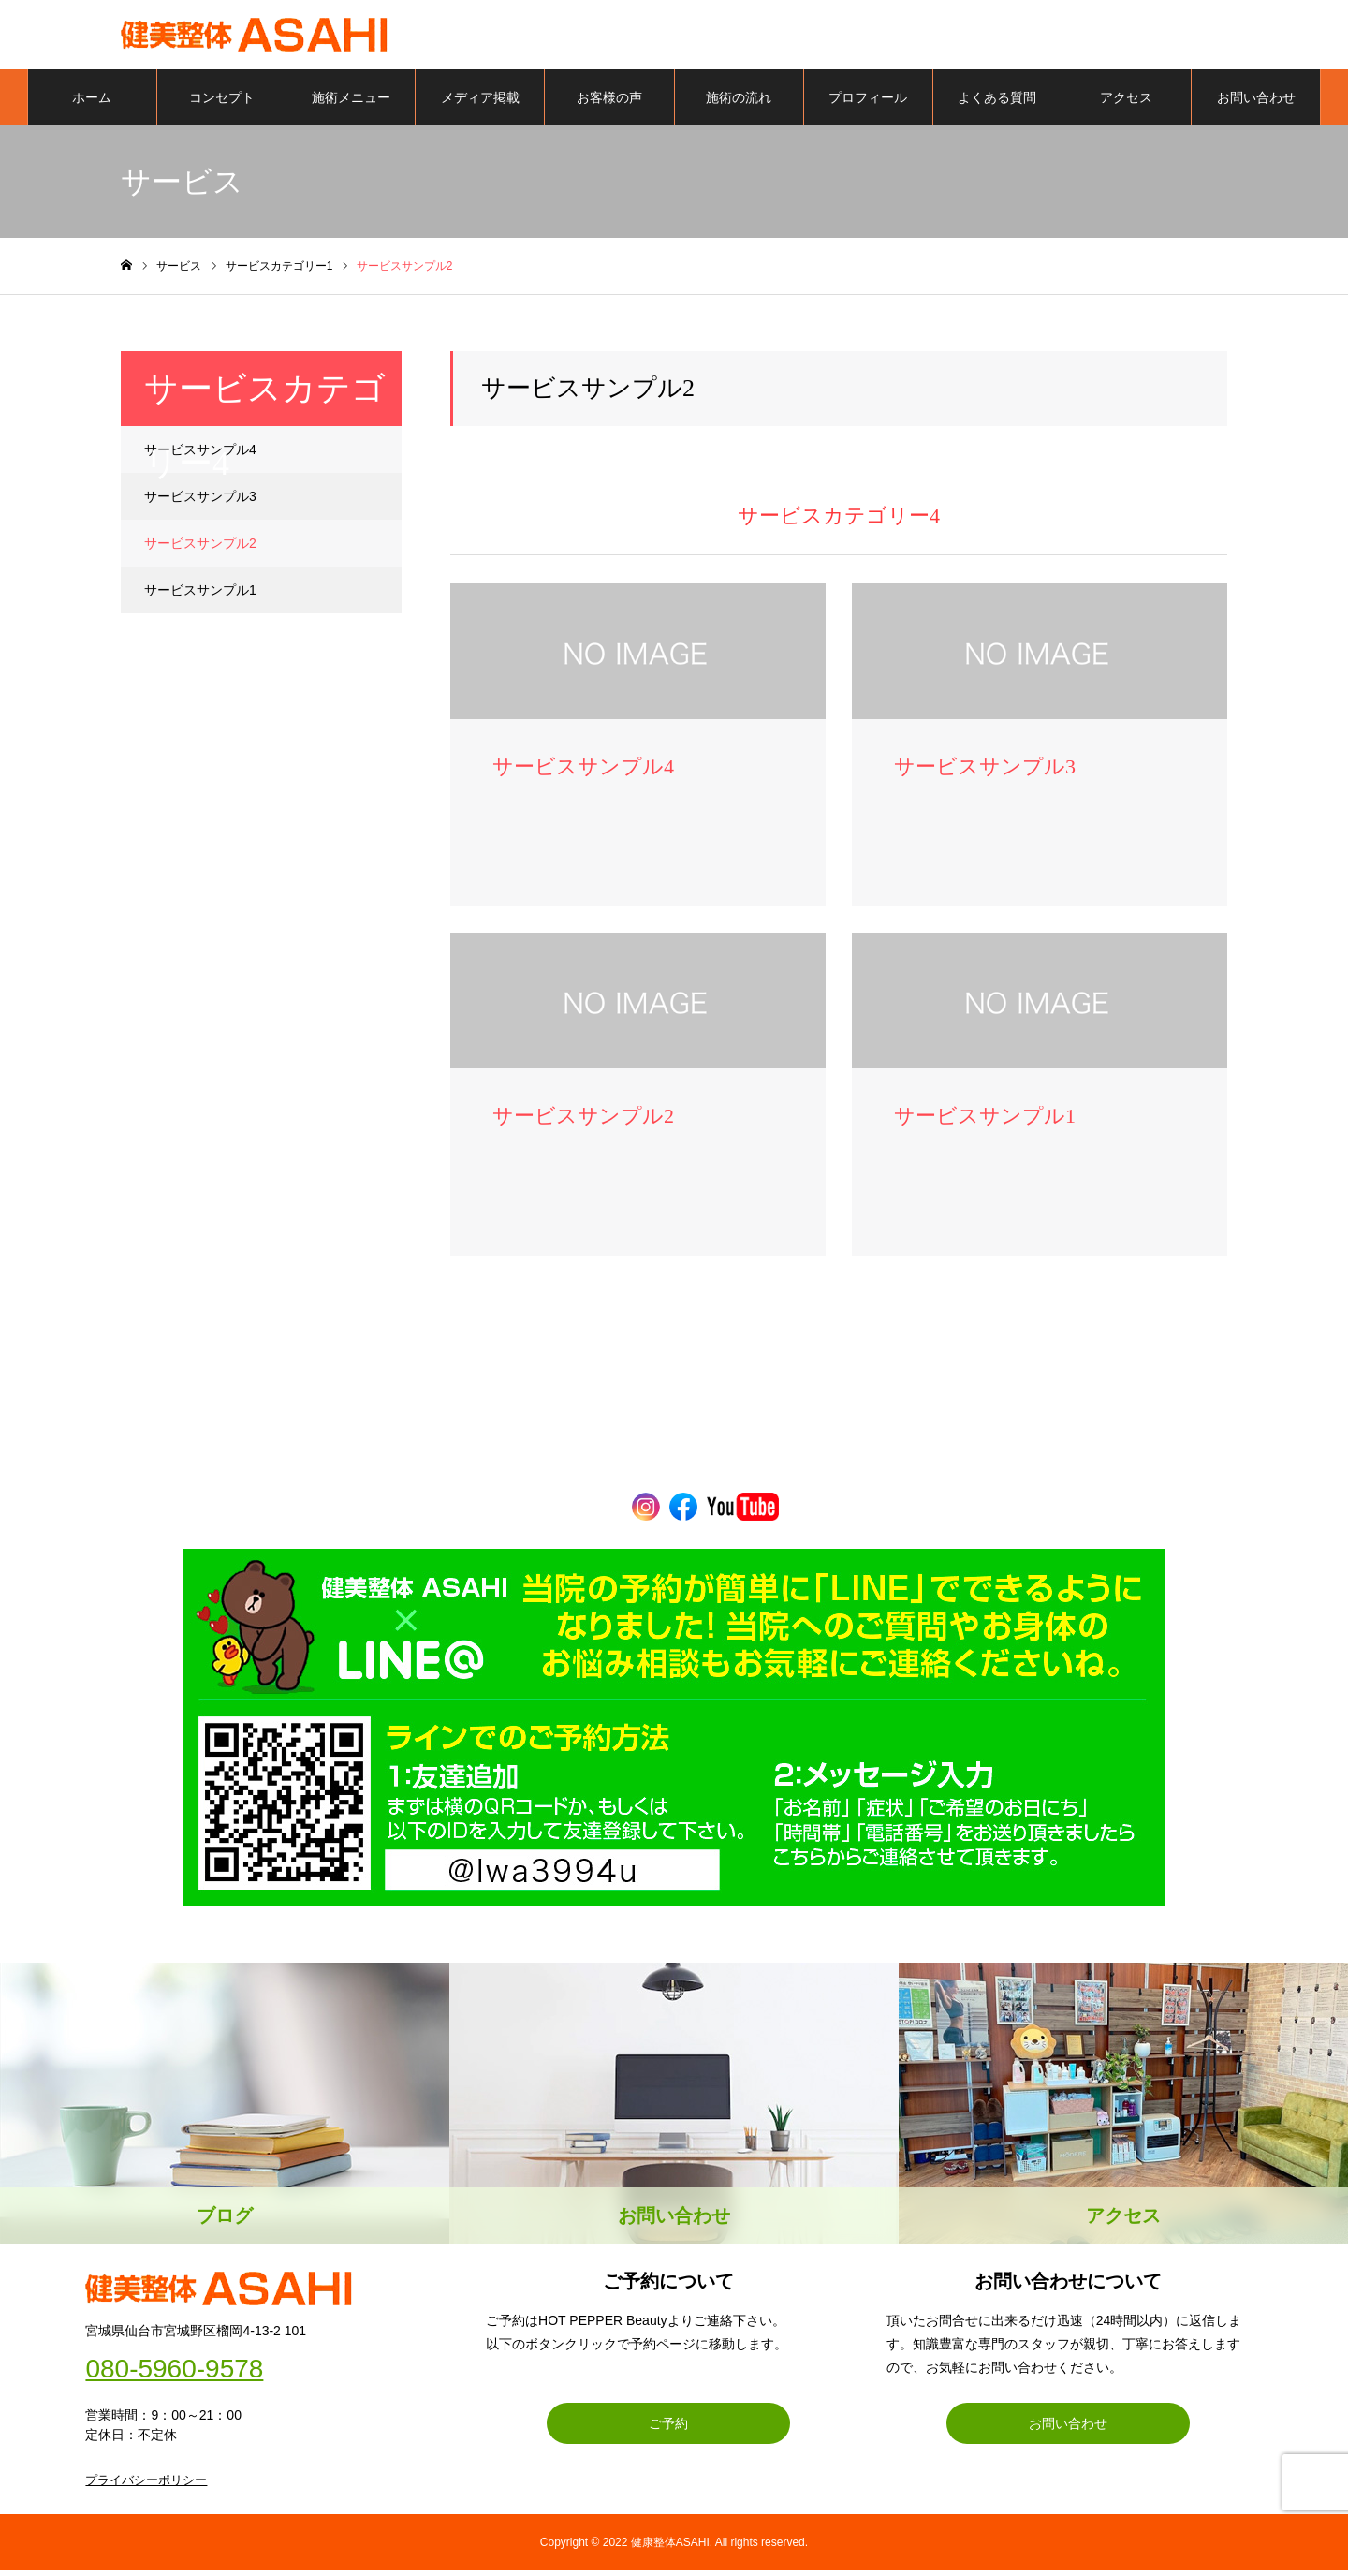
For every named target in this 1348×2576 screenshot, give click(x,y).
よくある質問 (997, 103)
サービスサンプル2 (200, 548)
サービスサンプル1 (200, 595)
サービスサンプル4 (200, 455)
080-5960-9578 (174, 2375)
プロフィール (867, 103)
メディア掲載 (480, 103)
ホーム (91, 103)
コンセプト (222, 103)
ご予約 (668, 2428)
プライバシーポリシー (146, 2486)
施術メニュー (351, 103)
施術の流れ (738, 103)
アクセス (1126, 103)
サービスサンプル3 (200, 501)
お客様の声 (609, 103)
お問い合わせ (1256, 103)
